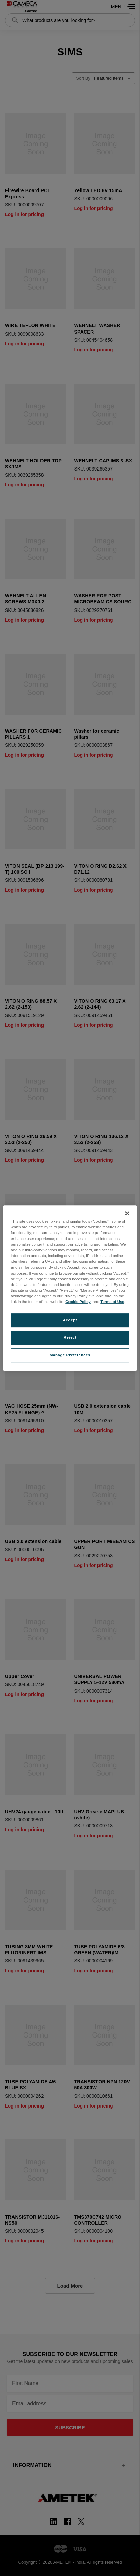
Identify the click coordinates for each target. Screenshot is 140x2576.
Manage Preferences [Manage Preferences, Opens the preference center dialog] (70, 1355)
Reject (70, 1337)
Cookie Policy (78, 1302)
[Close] (127, 1213)
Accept (70, 1320)
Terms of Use (112, 1302)
